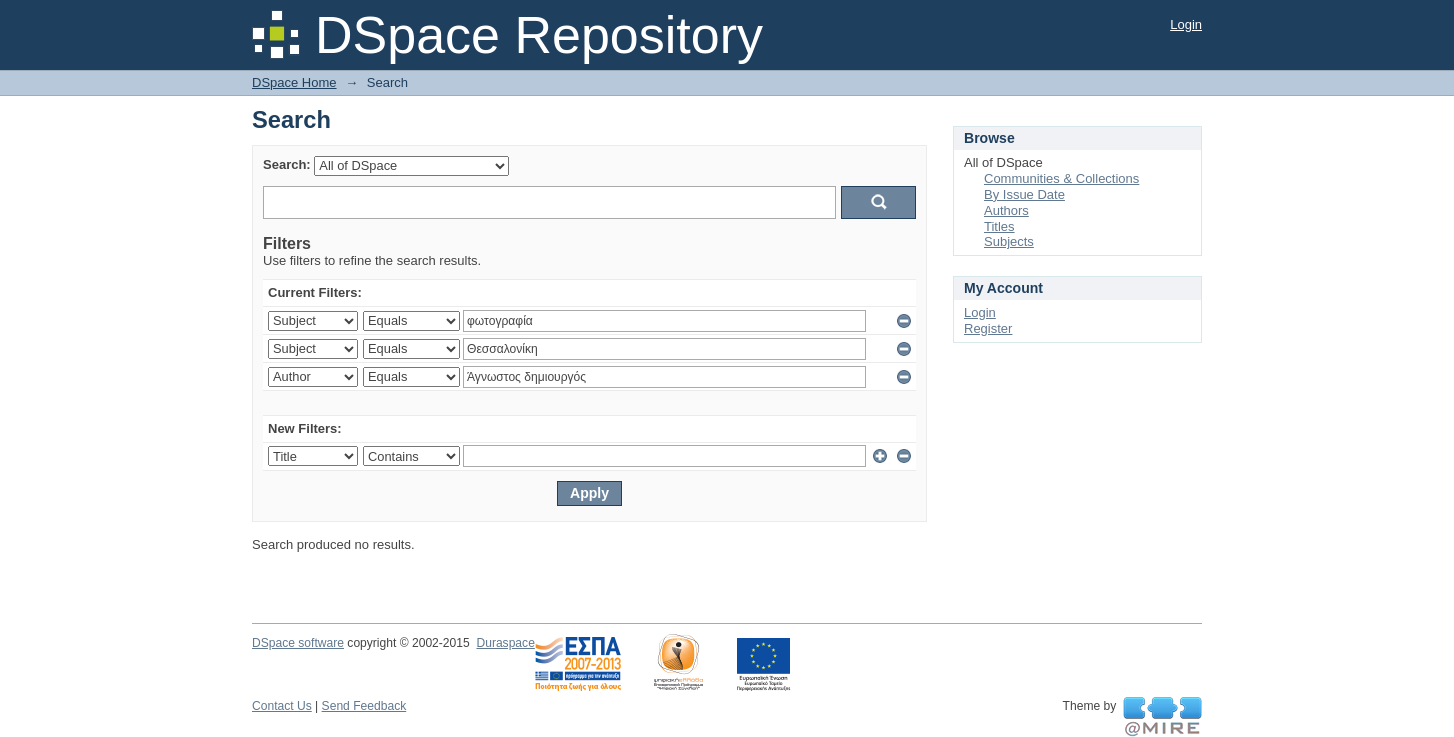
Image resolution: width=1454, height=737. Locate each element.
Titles (999, 226)
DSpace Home (294, 82)
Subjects (1009, 241)
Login (1186, 24)
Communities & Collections (1061, 178)
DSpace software (298, 643)
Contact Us (282, 706)
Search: (287, 164)
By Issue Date (1024, 194)
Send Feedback (364, 706)
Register (988, 328)
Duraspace (505, 643)
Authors (1006, 210)
